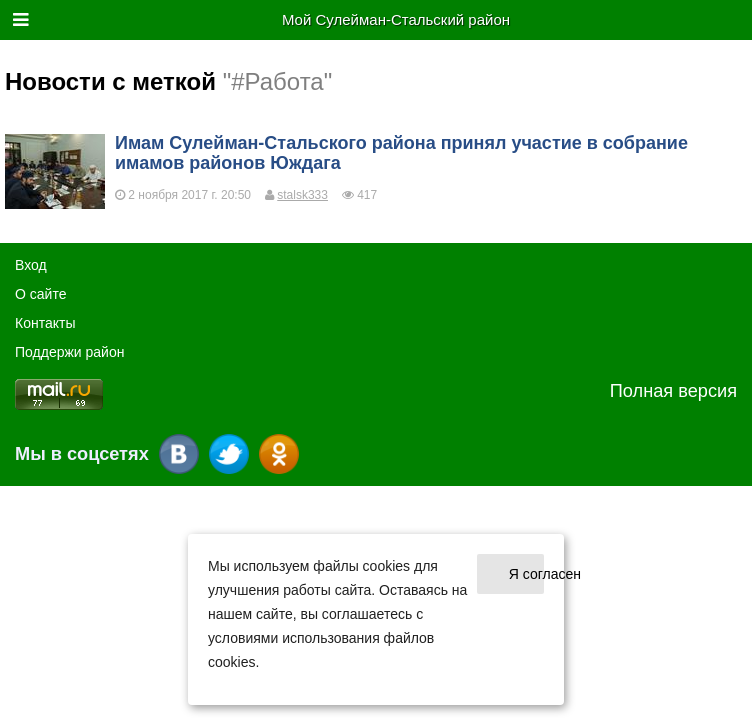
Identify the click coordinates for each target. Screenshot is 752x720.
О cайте (40, 294)
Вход (31, 265)
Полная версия (673, 391)
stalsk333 (302, 195)
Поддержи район (69, 352)
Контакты (45, 323)
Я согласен (526, 574)
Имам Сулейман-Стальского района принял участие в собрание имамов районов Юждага (401, 153)
